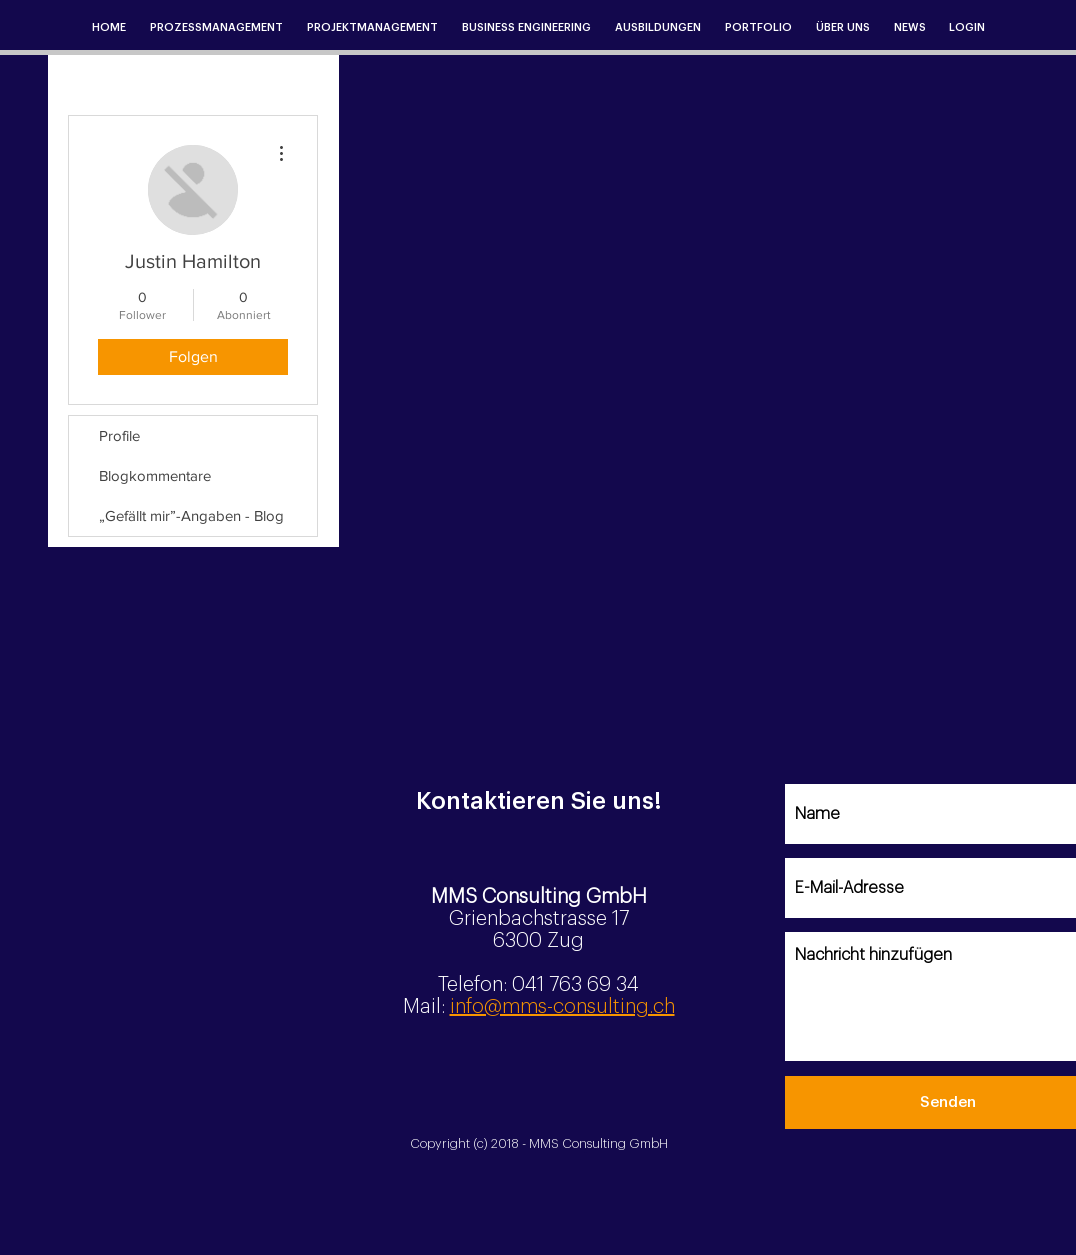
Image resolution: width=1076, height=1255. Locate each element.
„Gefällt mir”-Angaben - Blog (191, 515)
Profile (119, 435)
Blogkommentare (155, 475)
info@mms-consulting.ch (562, 1007)
